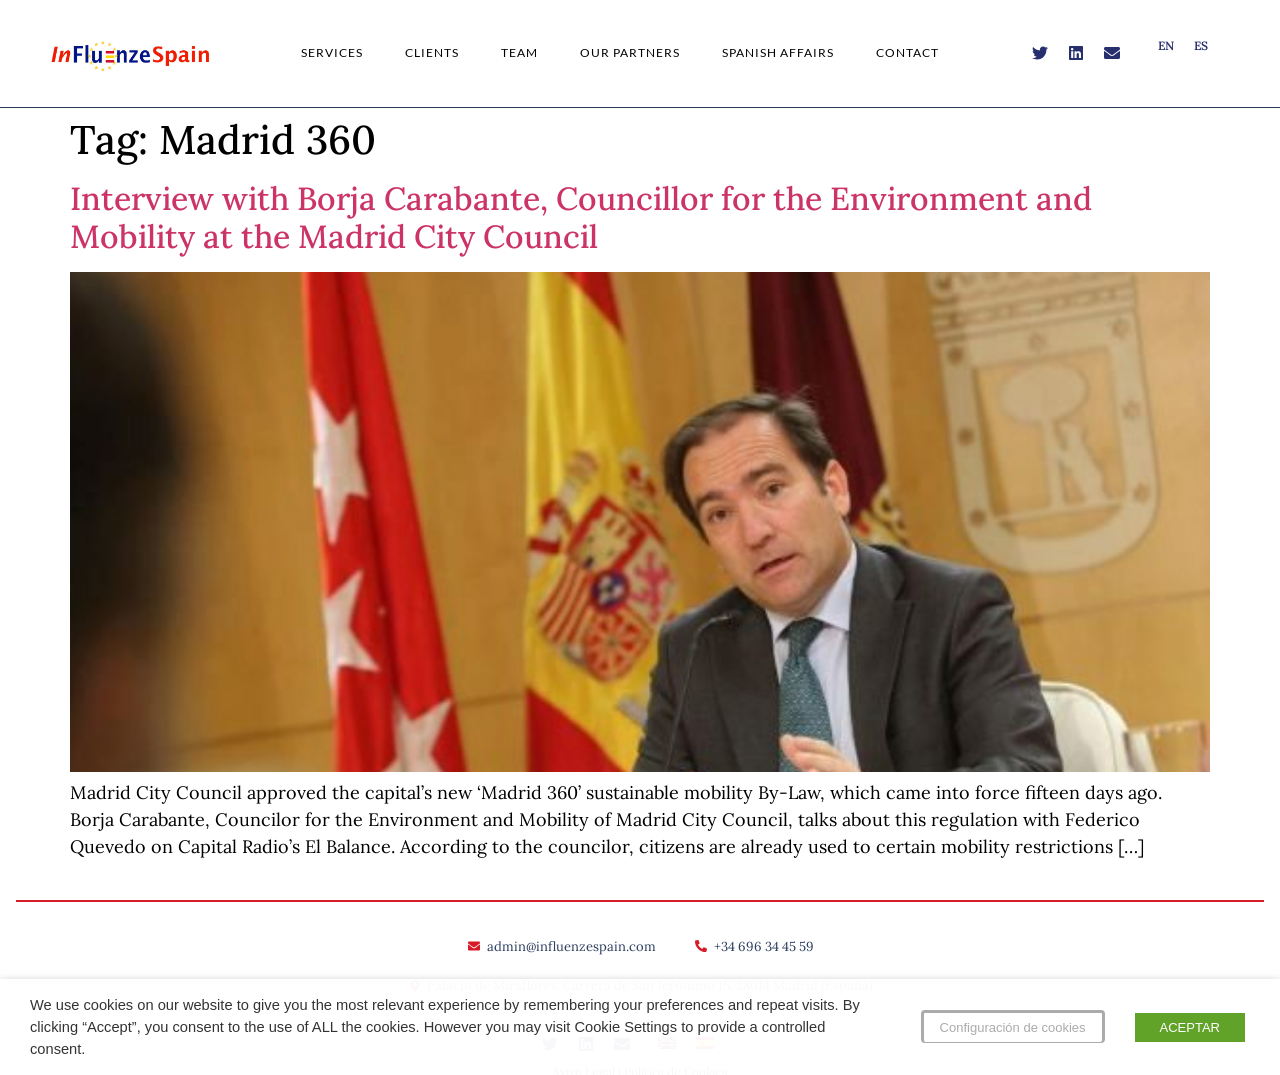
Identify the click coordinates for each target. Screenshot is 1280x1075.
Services (332, 52)
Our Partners (630, 52)
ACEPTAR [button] (1190, 1027)
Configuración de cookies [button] (1013, 1027)
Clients (432, 52)
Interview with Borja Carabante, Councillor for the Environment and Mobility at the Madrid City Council (581, 217)
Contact (907, 52)
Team (519, 52)
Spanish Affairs (778, 52)
